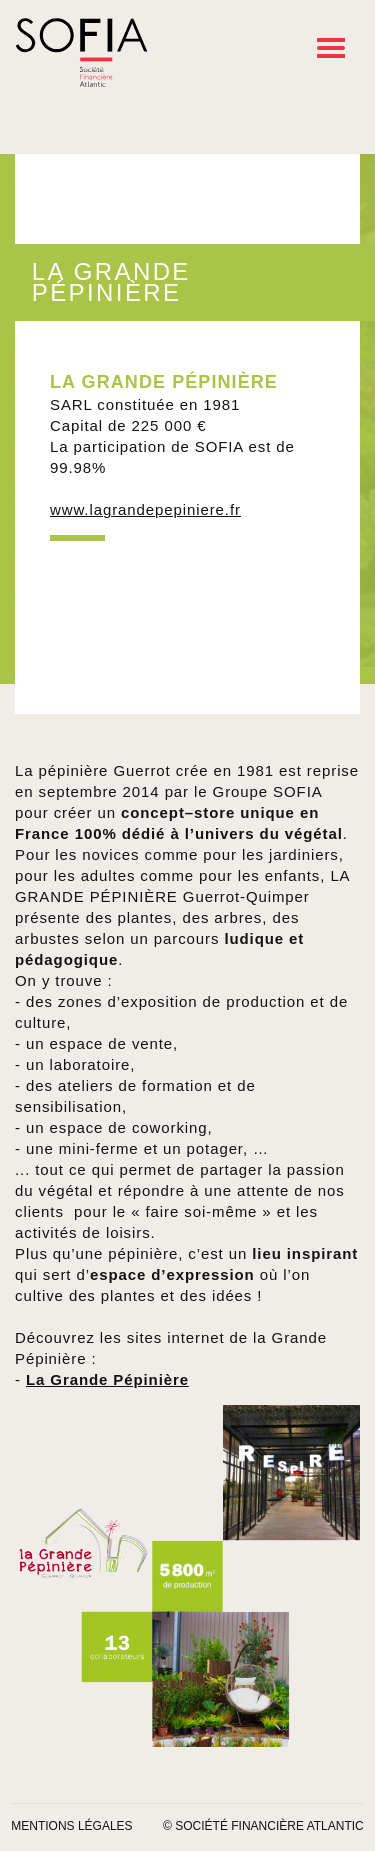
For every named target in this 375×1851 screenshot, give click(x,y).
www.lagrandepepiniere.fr (145, 509)
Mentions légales (71, 1826)
